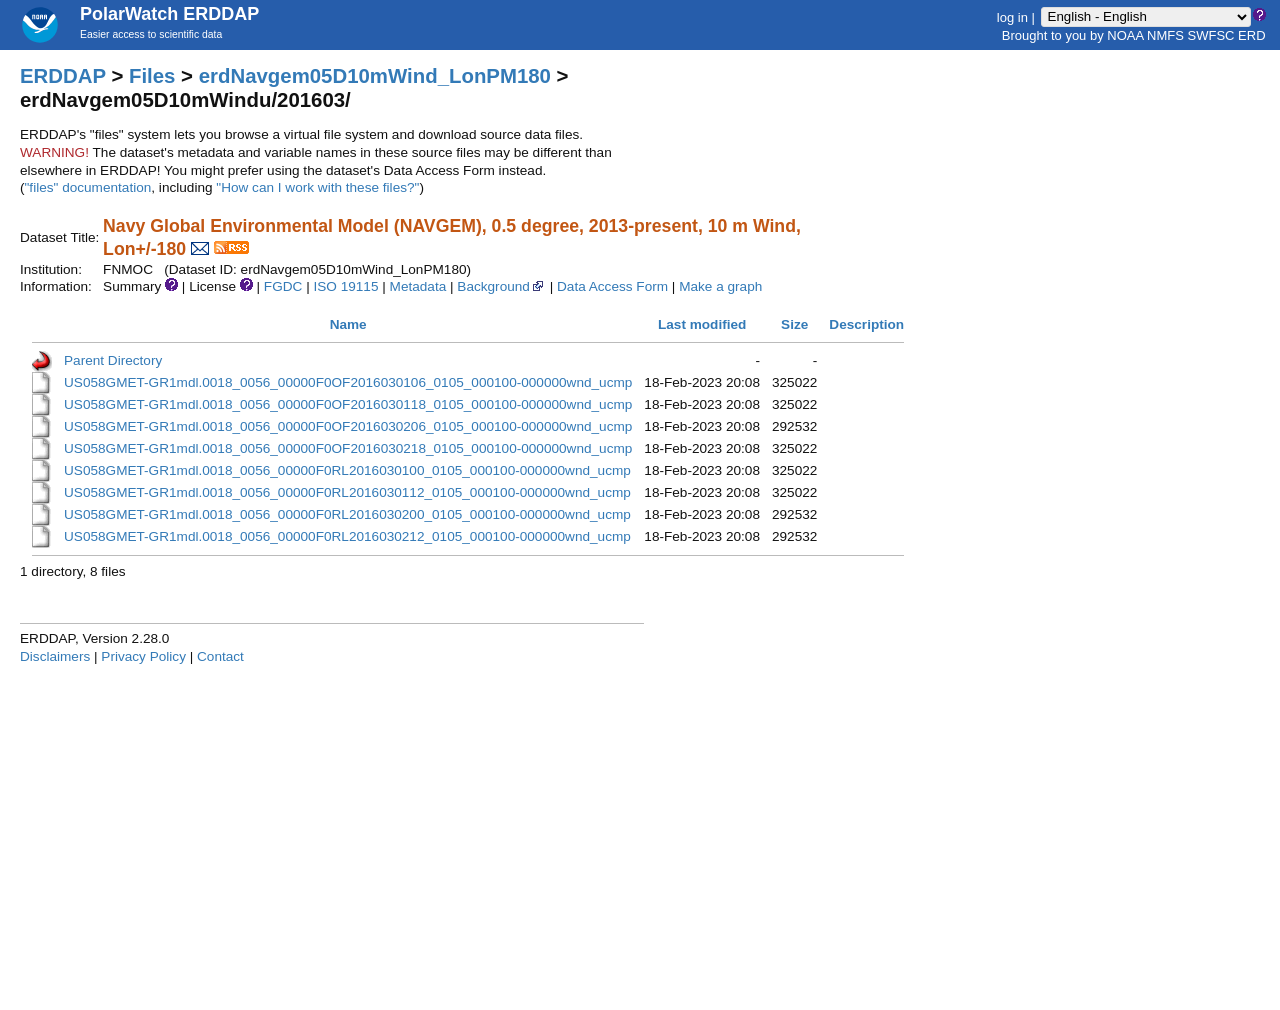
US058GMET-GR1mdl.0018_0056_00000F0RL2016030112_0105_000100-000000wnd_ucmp (347, 492)
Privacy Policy (143, 656)
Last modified (702, 324)
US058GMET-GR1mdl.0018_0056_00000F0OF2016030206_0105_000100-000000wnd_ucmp (348, 426)
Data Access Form (612, 286)
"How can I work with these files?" (317, 187)
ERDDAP (63, 76)
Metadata (418, 286)
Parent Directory (113, 360)
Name (348, 324)
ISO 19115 (345, 286)
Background (501, 286)
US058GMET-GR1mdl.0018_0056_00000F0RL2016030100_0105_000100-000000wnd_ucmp (347, 470)
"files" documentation (88, 187)
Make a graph (720, 286)
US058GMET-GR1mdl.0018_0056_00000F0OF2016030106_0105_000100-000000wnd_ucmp (348, 382)
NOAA (1125, 35)
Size (794, 324)
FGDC (283, 286)
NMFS (1165, 35)
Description (866, 324)
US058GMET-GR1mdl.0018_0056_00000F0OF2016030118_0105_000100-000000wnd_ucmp (348, 404)
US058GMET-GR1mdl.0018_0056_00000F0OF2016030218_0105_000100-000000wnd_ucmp (348, 448)
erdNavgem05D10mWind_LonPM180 (375, 76)
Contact (220, 656)
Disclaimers (55, 656)
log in (1012, 16)
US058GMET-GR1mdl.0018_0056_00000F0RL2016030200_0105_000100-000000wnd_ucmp (347, 514)
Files (152, 76)
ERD (1251, 35)
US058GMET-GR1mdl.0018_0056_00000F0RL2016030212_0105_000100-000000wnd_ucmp (347, 536)
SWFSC (1211, 35)
